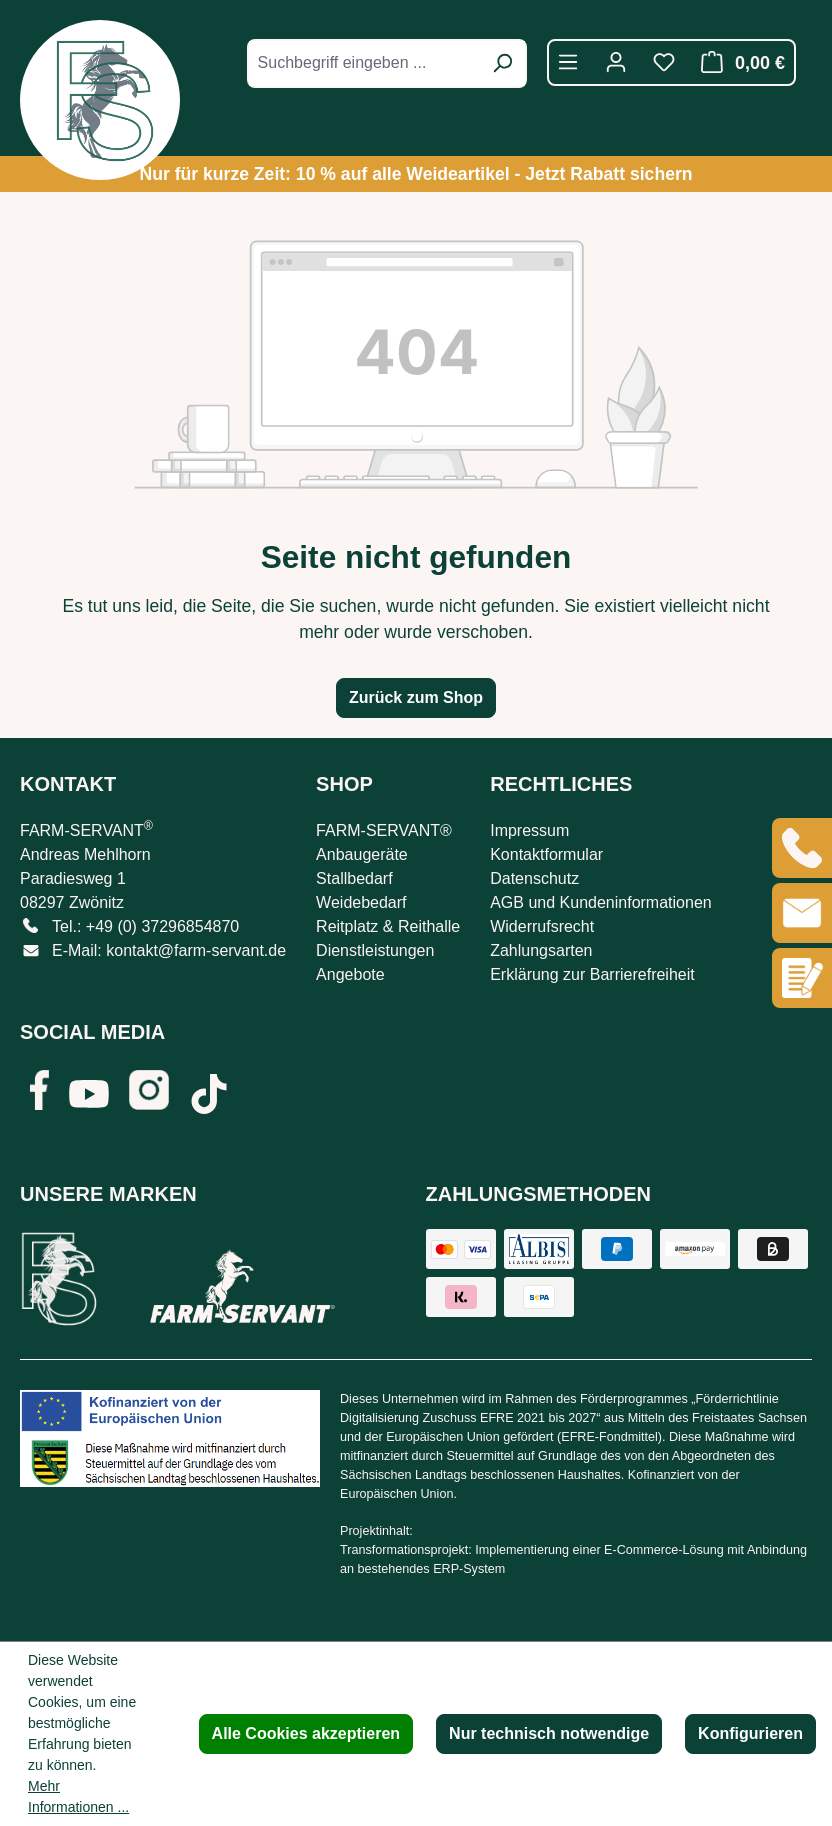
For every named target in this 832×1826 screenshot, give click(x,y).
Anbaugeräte (362, 854)
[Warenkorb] (737, 62)
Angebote (350, 974)
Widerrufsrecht (542, 926)
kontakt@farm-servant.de (196, 950)
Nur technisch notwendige (549, 1733)
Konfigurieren (750, 1733)
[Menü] (568, 62)
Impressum (529, 830)
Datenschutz (534, 878)
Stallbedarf (354, 878)
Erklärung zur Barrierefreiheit (592, 974)
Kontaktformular (546, 854)
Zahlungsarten (541, 950)
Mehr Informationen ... (78, 1796)
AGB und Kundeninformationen (600, 902)
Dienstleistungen (375, 950)
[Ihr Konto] (616, 62)
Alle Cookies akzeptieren (306, 1733)
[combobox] (364, 63)
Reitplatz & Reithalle (388, 926)
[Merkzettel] (664, 62)
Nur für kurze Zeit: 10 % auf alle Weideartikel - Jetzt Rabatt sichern (415, 174)
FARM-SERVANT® (384, 830)
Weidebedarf (361, 902)
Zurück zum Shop (416, 697)
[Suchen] (502, 63)
